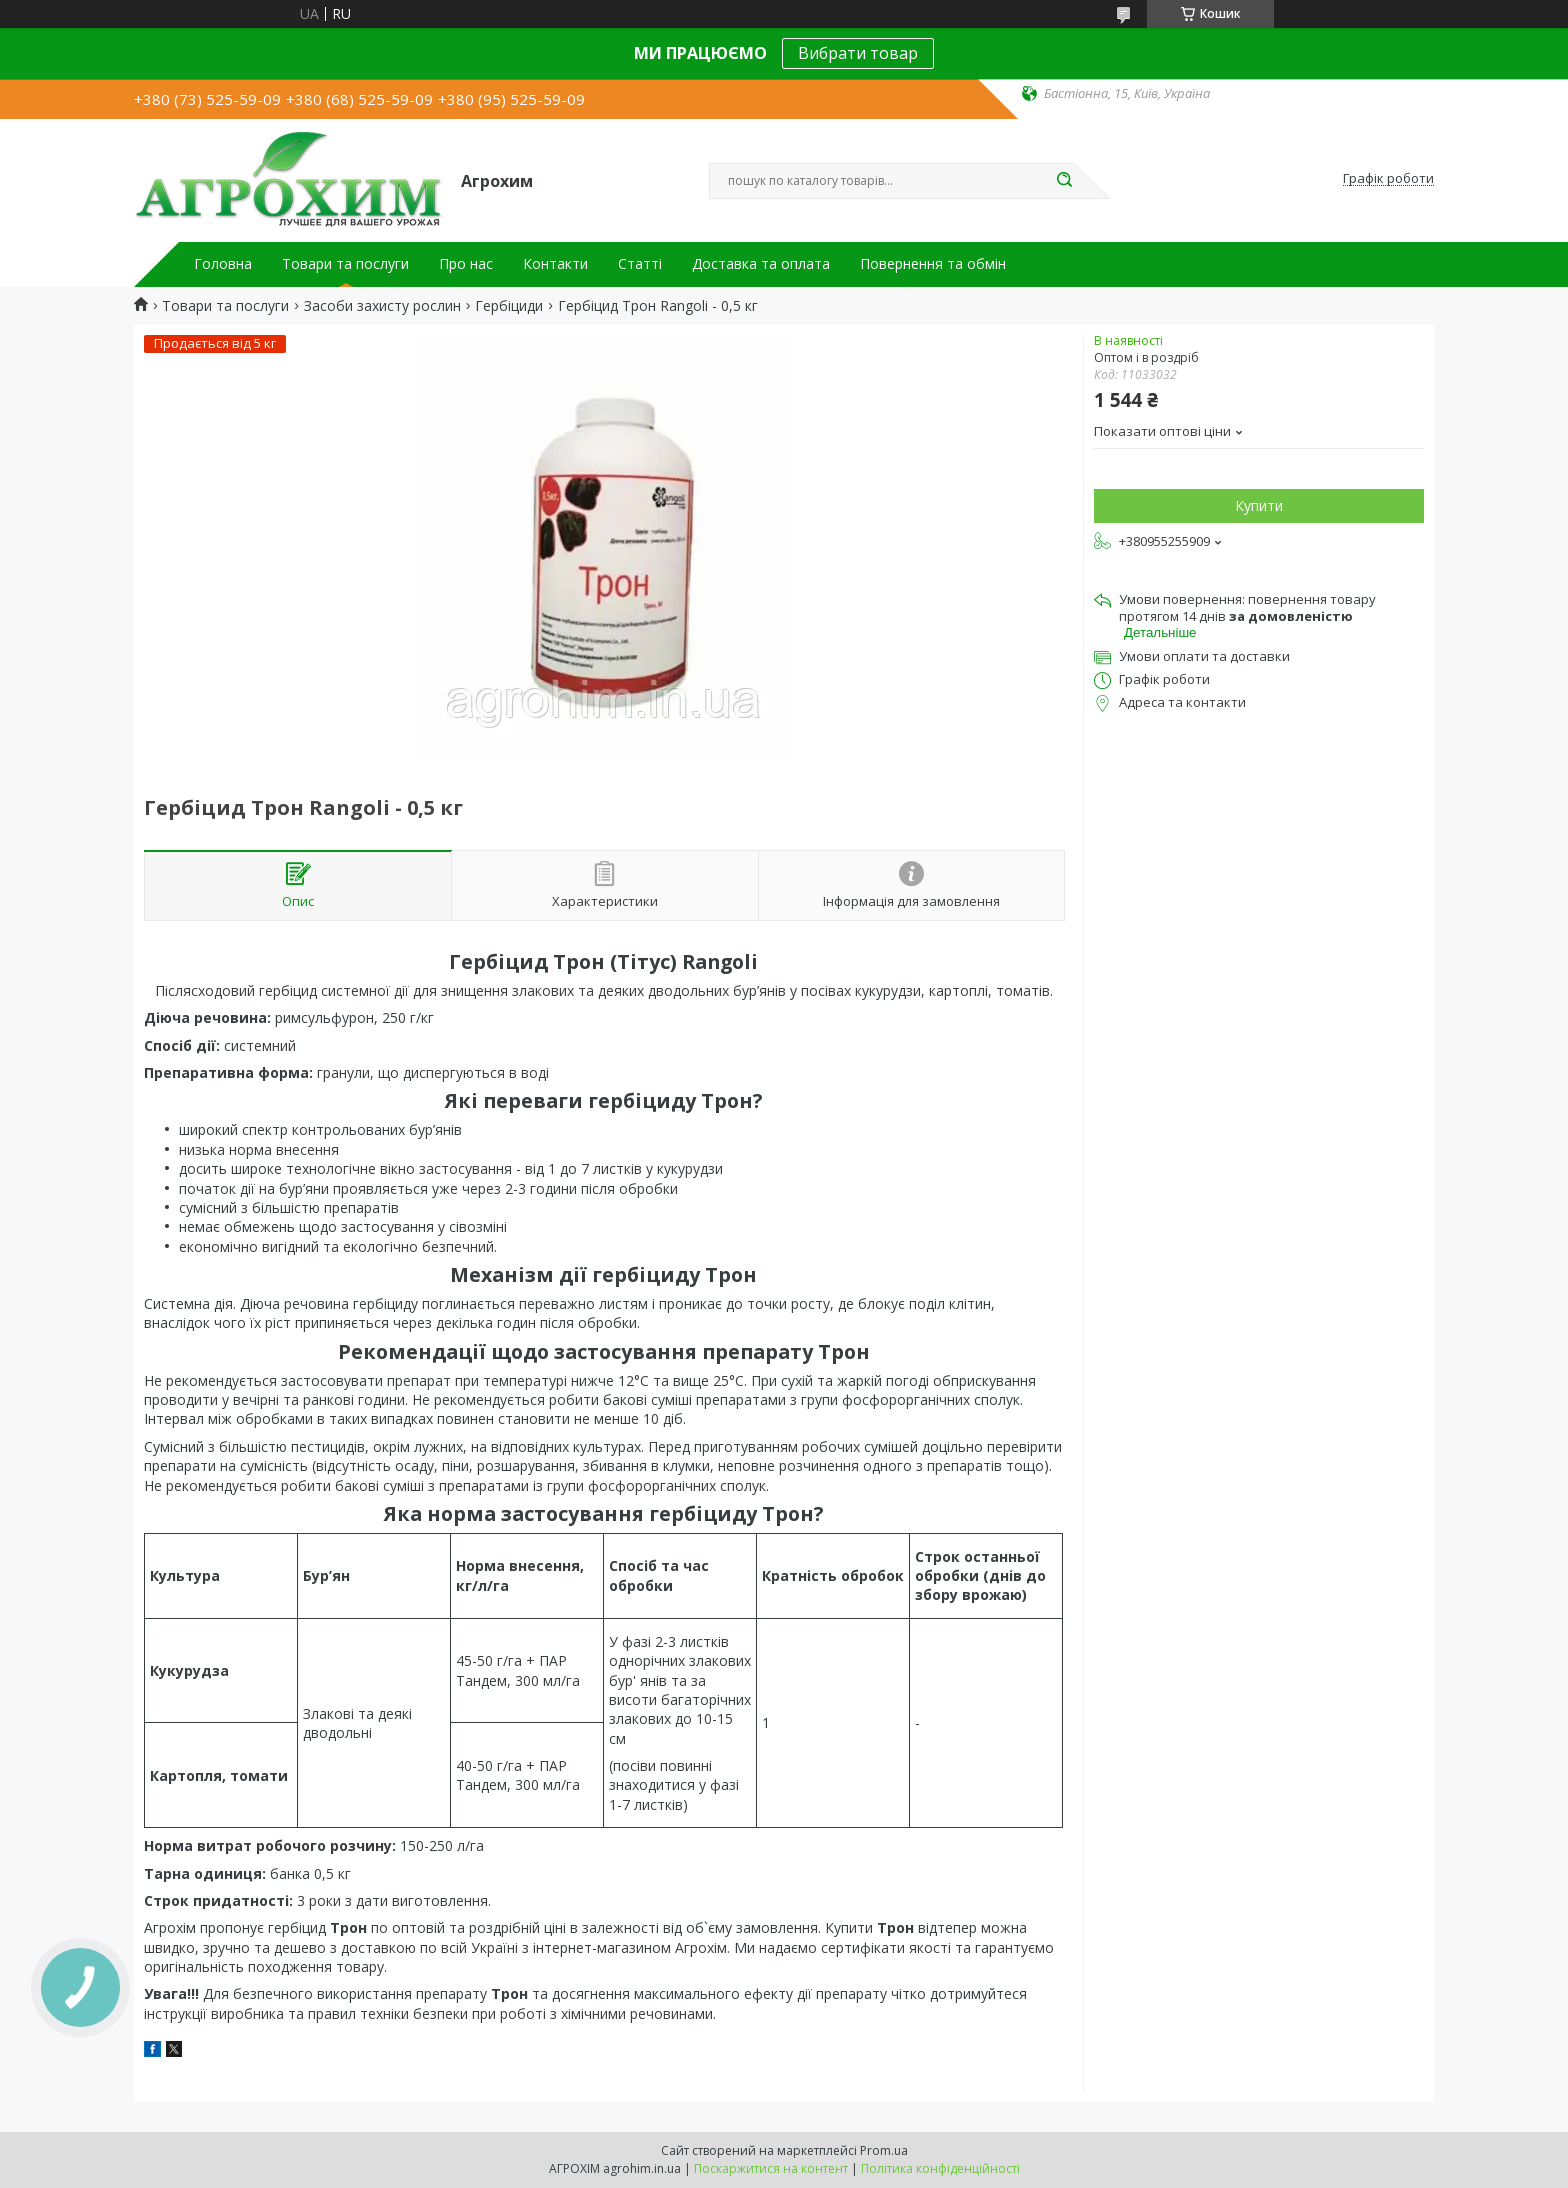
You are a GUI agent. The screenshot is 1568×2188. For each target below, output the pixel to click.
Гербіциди (509, 306)
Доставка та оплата (761, 264)
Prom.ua (884, 2150)
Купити (1259, 505)
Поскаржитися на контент (771, 2168)
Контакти (555, 264)
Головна (223, 264)
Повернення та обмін (933, 264)
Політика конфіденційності (940, 2168)
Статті (640, 264)
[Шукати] (1064, 181)
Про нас (466, 264)
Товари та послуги (345, 264)
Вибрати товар (858, 53)
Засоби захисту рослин (382, 306)
